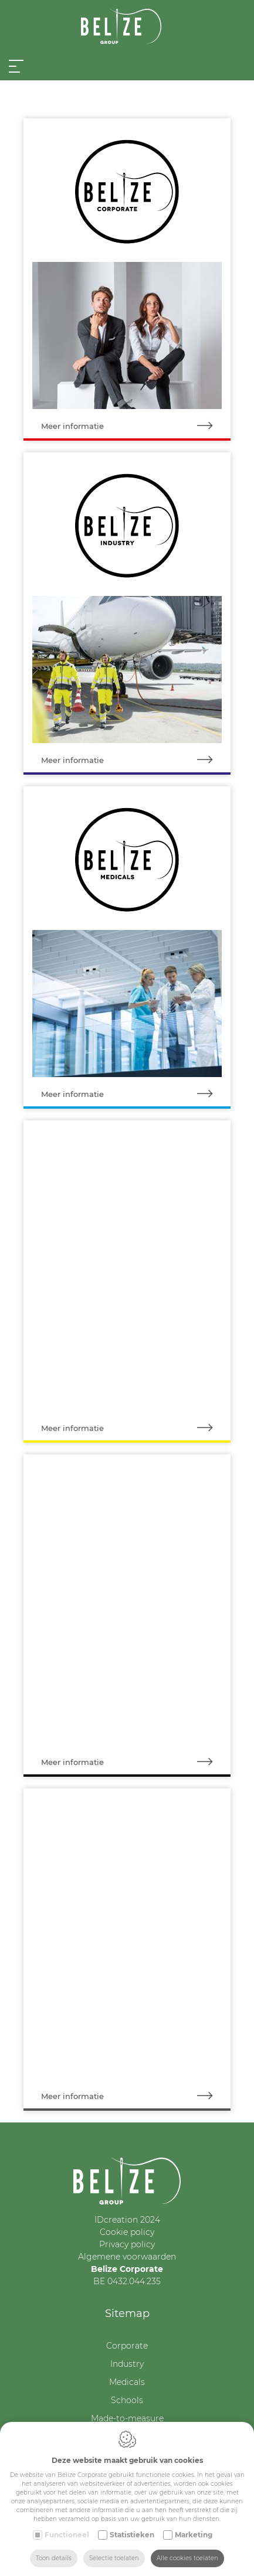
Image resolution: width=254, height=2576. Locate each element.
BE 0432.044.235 (127, 2281)
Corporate (127, 2345)
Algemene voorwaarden (127, 2256)
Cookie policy (127, 2232)
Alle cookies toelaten (187, 2558)
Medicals (127, 2382)
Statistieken (132, 2534)
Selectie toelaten (114, 2558)
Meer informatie (135, 426)
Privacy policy (127, 2244)
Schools (127, 2400)
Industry (127, 2364)
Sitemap (127, 2313)
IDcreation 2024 (127, 2219)
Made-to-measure (127, 2418)
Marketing (193, 2534)
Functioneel (67, 2534)
